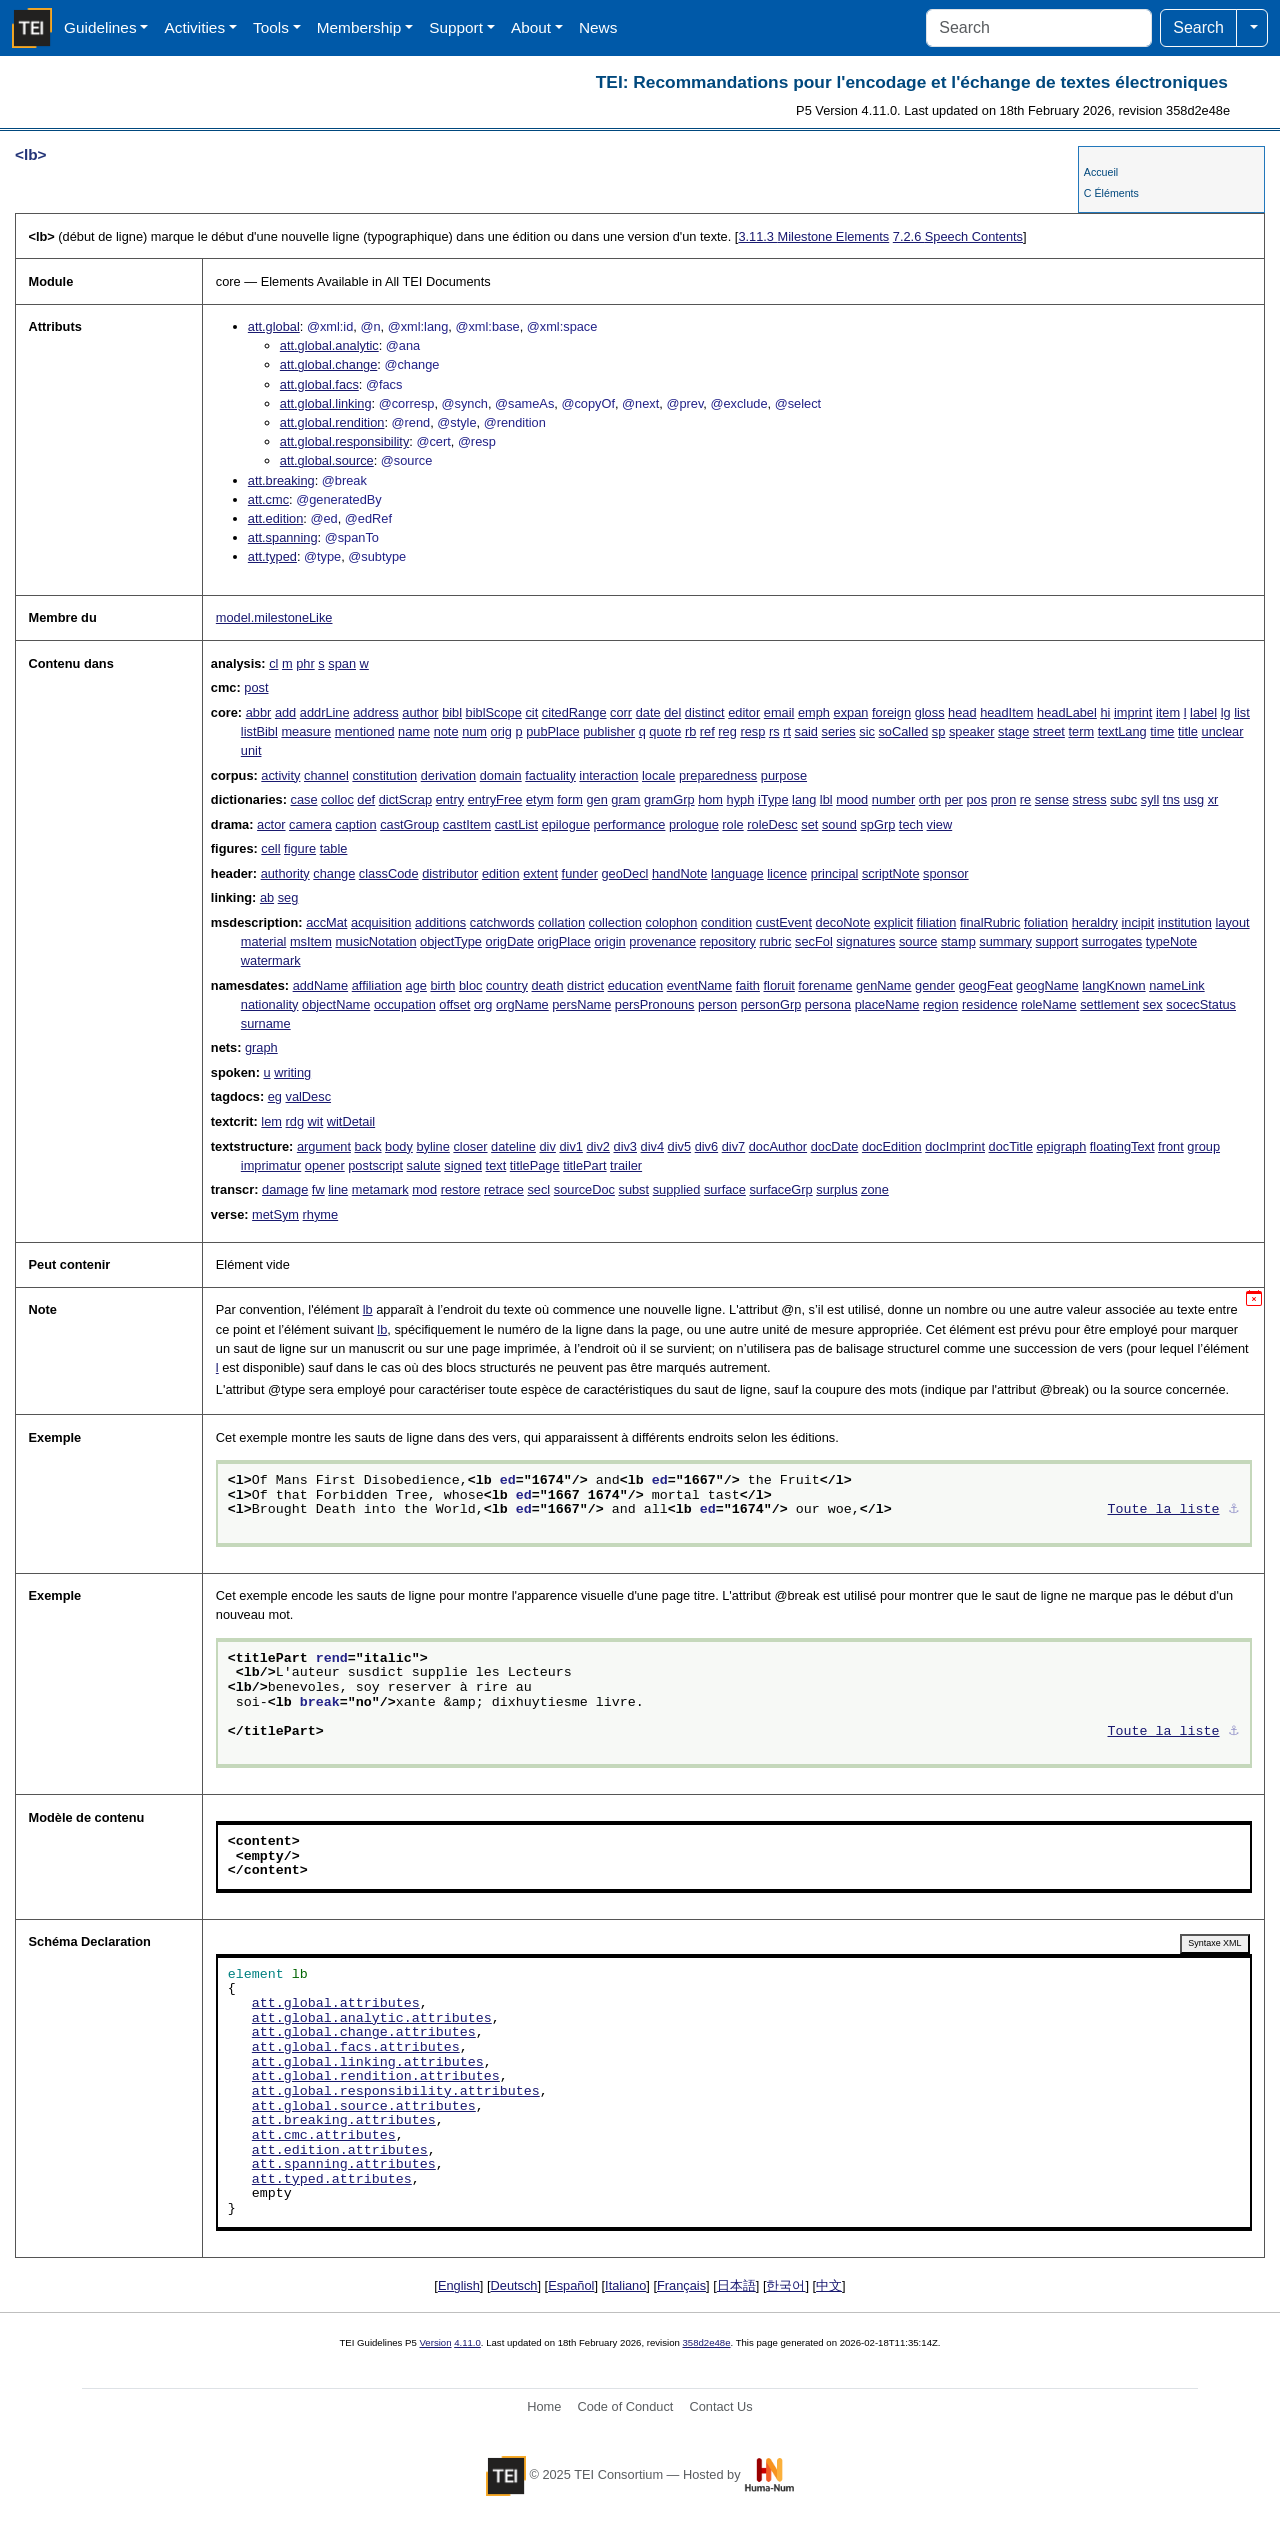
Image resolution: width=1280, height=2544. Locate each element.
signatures (865, 941)
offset (454, 1004)
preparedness (718, 775)
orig (501, 731)
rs (774, 731)
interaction (608, 775)
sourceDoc (584, 1189)
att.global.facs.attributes (356, 2048)
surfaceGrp (780, 1189)
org (483, 1004)
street (1049, 731)
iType (773, 799)
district (585, 985)
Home (544, 2406)
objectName (336, 1004)
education (636, 985)
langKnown (1113, 985)
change (334, 873)
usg (1193, 799)
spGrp (877, 824)
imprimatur (271, 1165)
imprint (1133, 712)
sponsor (946, 873)
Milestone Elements (813, 236)
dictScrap (405, 799)
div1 (570, 1146)
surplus (836, 1189)
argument (324, 1146)
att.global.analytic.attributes (372, 2019)
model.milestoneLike (274, 617)
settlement (1109, 1004)
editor (744, 712)
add (285, 712)
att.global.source (327, 460)
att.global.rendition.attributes (376, 2077)
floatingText (1122, 1146)
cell (270, 848)
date (648, 712)
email (779, 712)
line (338, 1189)
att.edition (276, 518)
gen (596, 799)
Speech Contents (958, 236)
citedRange (574, 712)
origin (609, 941)
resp (752, 731)
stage (1013, 731)
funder (580, 873)
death (548, 985)
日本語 (736, 2285)
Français (681, 2285)
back (368, 1146)
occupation (405, 1004)
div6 (706, 1146)
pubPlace (552, 731)
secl (538, 1189)
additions (440, 922)
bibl (452, 712)
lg (1226, 712)
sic (867, 731)
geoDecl (624, 873)
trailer (626, 1165)
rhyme (321, 1214)
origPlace (563, 941)
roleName (1048, 1004)
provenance (662, 941)
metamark (380, 1189)
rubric (775, 941)
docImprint (955, 1146)
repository (728, 941)
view (940, 824)
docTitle (1011, 1146)
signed (463, 1165)
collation (561, 922)
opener (325, 1165)
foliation (1046, 922)
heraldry (1095, 922)
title (1188, 731)
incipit (1138, 922)
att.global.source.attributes (364, 2107)
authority (285, 873)
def (366, 799)
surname (266, 1023)
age (416, 985)
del (672, 712)
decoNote (843, 922)
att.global (274, 326)
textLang (1122, 731)
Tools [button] (271, 27)
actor (271, 824)
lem (271, 1121)
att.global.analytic (329, 345)
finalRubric (990, 922)
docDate (835, 1146)
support (1057, 941)
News (598, 27)
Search (1198, 27)
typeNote (1171, 941)
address (376, 712)
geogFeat (985, 985)
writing (292, 1072)
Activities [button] (194, 27)
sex (1153, 1004)
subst (633, 1189)
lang (804, 799)
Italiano (625, 2285)
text (496, 1165)
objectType (451, 941)
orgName (522, 1004)
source (918, 941)
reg (727, 731)
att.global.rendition (332, 422)
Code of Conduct (625, 2406)
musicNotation (375, 941)
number (893, 799)
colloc (337, 799)
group (1203, 1146)
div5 (679, 1146)
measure (306, 731)
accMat (326, 922)
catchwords (502, 922)
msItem (311, 941)
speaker (972, 731)
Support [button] (456, 27)
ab (267, 897)
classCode (389, 873)
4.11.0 (467, 2342)
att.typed (272, 556)
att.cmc (268, 499)
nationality (270, 1004)
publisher (609, 731)
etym (540, 799)
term (1081, 731)
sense (1052, 799)
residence (990, 1004)
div (548, 1146)
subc (1123, 799)
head (962, 712)
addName (321, 985)
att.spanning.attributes (344, 2165)
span (342, 663)
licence (787, 873)
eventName (699, 985)
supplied (677, 1189)
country (507, 985)
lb (368, 1309)
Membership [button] (359, 27)
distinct (705, 712)
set (809, 824)
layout (1232, 922)
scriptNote (891, 873)
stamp (958, 941)
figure (300, 848)
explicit (893, 922)
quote (665, 731)
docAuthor (778, 1146)
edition (501, 873)
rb (690, 731)
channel (326, 775)
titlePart (584, 1165)
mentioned (365, 731)
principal (835, 873)
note (446, 731)
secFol (814, 941)
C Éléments (1111, 193)
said (806, 731)
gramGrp (669, 799)
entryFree (495, 799)
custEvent (784, 922)
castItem (467, 824)
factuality (550, 775)
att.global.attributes (336, 2004)
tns (1171, 799)
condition (726, 922)
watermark (271, 960)
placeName (887, 1004)
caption (355, 824)
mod (424, 1189)
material (264, 941)
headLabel (1067, 712)
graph (261, 1047)
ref (707, 731)
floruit (778, 985)
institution (1185, 922)
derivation (449, 775)
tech (911, 824)
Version (436, 2342)
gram (625, 799)
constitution (384, 775)
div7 (733, 1146)
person (717, 1004)
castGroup (409, 824)
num (474, 731)
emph (814, 712)
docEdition (892, 1146)
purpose (784, 775)
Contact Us (720, 2406)
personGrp (771, 1004)
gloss (930, 712)
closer (470, 1146)
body (399, 1146)
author (420, 712)
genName (884, 985)
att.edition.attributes (340, 2151)
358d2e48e (706, 2342)
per (953, 799)
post (256, 687)
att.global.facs (319, 384)
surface (725, 1189)
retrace (504, 1189)
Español (571, 2285)
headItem (1006, 712)
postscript (375, 1165)
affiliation (377, 985)
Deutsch (514, 2285)
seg (288, 897)
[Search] (1039, 28)
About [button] (531, 27)
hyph (741, 799)
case (303, 799)
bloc (470, 985)
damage (285, 1189)
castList (516, 824)
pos (976, 799)
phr (305, 663)
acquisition (381, 922)
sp (939, 731)
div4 (652, 1146)
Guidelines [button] (100, 27)
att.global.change (328, 364)
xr (1213, 799)
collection (615, 922)
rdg (295, 1121)
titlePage (535, 1165)
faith (748, 985)
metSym (275, 1214)
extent (540, 873)
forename (825, 985)
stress (1090, 799)
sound (839, 824)
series (839, 731)
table (334, 848)
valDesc (309, 1096)
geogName (1047, 985)
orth (930, 799)
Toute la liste (1164, 1510)
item (1168, 712)
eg (275, 1096)
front (1171, 1146)
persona (828, 1004)
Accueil (1101, 172)
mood (852, 799)
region (941, 1004)
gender (935, 985)
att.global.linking (326, 403)
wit (316, 1121)
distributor (450, 873)
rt (787, 731)
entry (450, 799)
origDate (510, 941)
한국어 (785, 2285)
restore (461, 1189)
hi (1105, 712)
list (1242, 712)
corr (621, 712)
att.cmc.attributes (324, 2136)
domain (501, 775)
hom (710, 799)
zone (875, 1189)
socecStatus (1201, 1004)
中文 (829, 2285)
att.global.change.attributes (364, 2033)
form (570, 799)
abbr (259, 712)
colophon (672, 922)
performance (630, 824)
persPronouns (655, 1004)
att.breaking (281, 480)
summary (1005, 941)
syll (1150, 799)
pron (1004, 799)
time (1162, 731)
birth (442, 985)
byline (432, 1146)
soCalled (903, 731)
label (1203, 712)
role (732, 824)
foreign (891, 712)
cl (273, 663)
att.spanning (283, 537)
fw (318, 1189)
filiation (937, 922)
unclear (1223, 731)
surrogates (1112, 941)
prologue (694, 824)
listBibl (259, 731)
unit (251, 750)
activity (280, 775)
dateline (513, 1146)
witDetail (351, 1121)
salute (424, 1165)
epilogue (566, 824)
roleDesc (772, 824)
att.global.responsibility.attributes (396, 2092)
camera (310, 824)
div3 (625, 1146)
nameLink (1177, 985)
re (1025, 799)
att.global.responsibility (344, 441)
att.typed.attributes (332, 2180)
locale (658, 775)
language (737, 873)
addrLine (325, 712)
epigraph (1061, 1146)
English (459, 2285)
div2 (597, 1146)
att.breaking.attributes (344, 2121)
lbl (826, 799)
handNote (680, 873)
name (414, 731)
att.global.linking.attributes (368, 2063)
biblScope (494, 712)
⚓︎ (1234, 1510)
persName (581, 1004)
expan (851, 712)
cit (531, 712)
